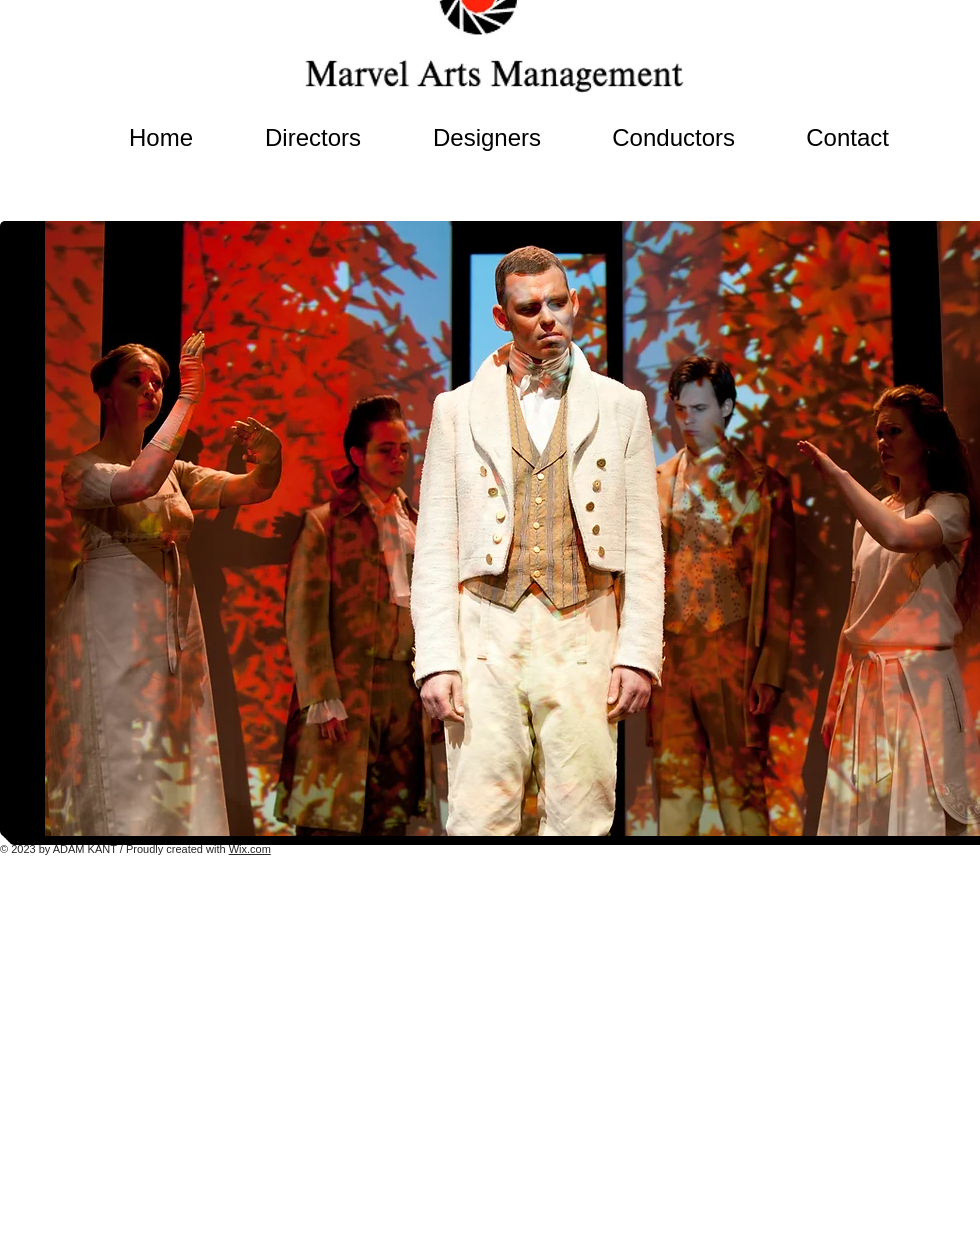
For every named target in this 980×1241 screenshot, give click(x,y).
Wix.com (250, 849)
